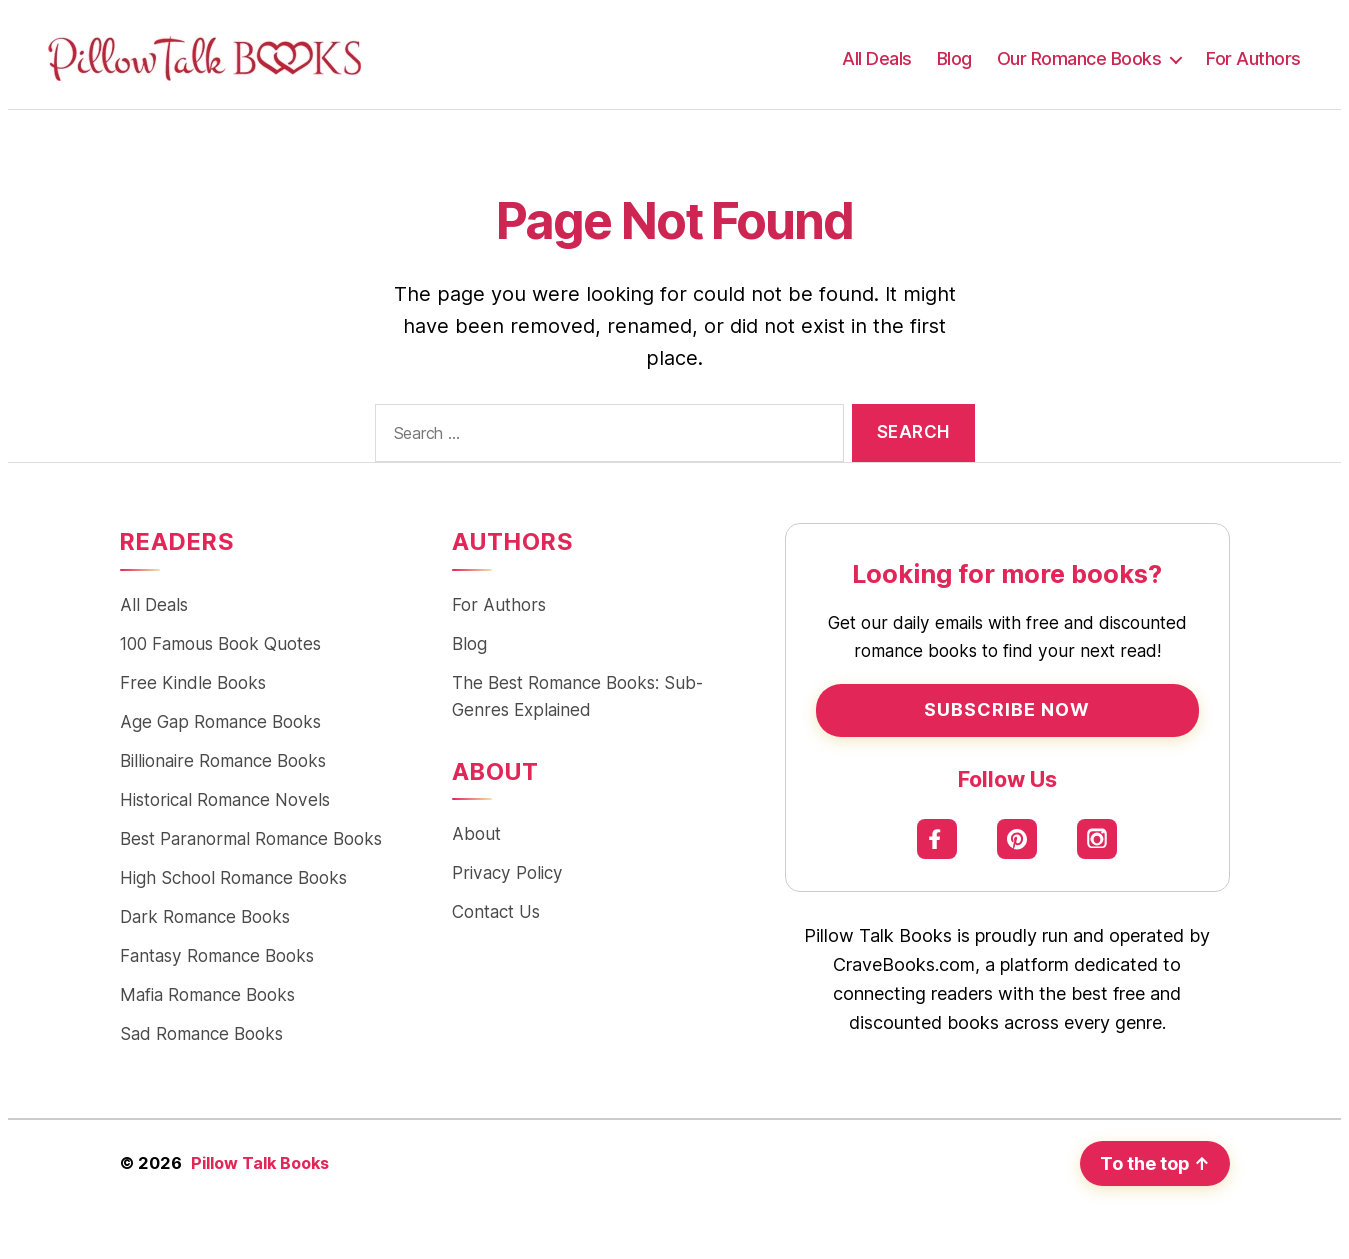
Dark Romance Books (205, 916)
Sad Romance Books (201, 1033)
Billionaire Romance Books (223, 760)
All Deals (877, 58)
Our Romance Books (1079, 58)
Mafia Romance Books (207, 994)
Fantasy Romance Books (217, 955)
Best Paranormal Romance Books (251, 838)
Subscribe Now (1007, 709)
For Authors (1253, 58)
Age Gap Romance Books (220, 721)
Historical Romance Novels (225, 799)
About (476, 833)
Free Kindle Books (193, 682)
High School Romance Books (233, 877)
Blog (954, 58)
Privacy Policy (507, 872)
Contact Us (496, 911)
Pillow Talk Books (260, 1163)
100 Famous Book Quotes (220, 643)
